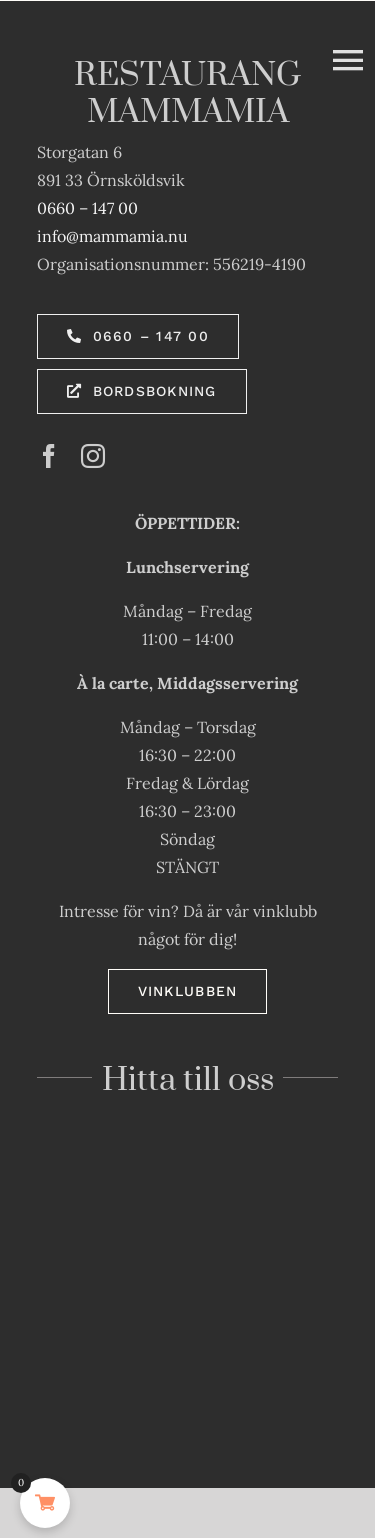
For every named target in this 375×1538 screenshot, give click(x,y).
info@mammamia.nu (112, 236)
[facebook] (49, 456)
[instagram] (93, 456)
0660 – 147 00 (87, 208)
